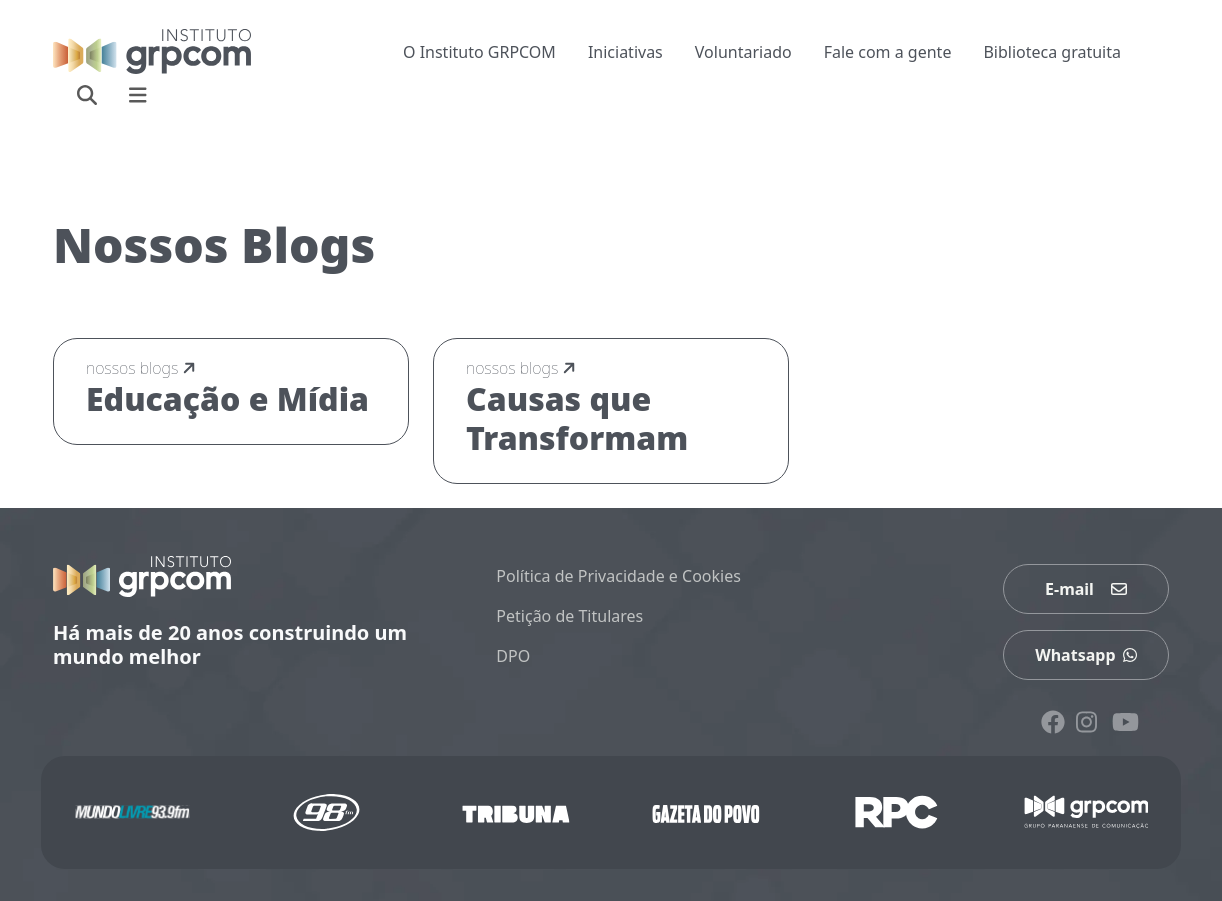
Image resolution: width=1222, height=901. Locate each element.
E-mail (1086, 589)
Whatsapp (1086, 655)
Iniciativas (625, 52)
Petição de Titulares (569, 616)
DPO (513, 656)
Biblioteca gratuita (1052, 52)
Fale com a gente (888, 52)
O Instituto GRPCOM (479, 52)
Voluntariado (743, 52)
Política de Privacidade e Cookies (618, 576)
